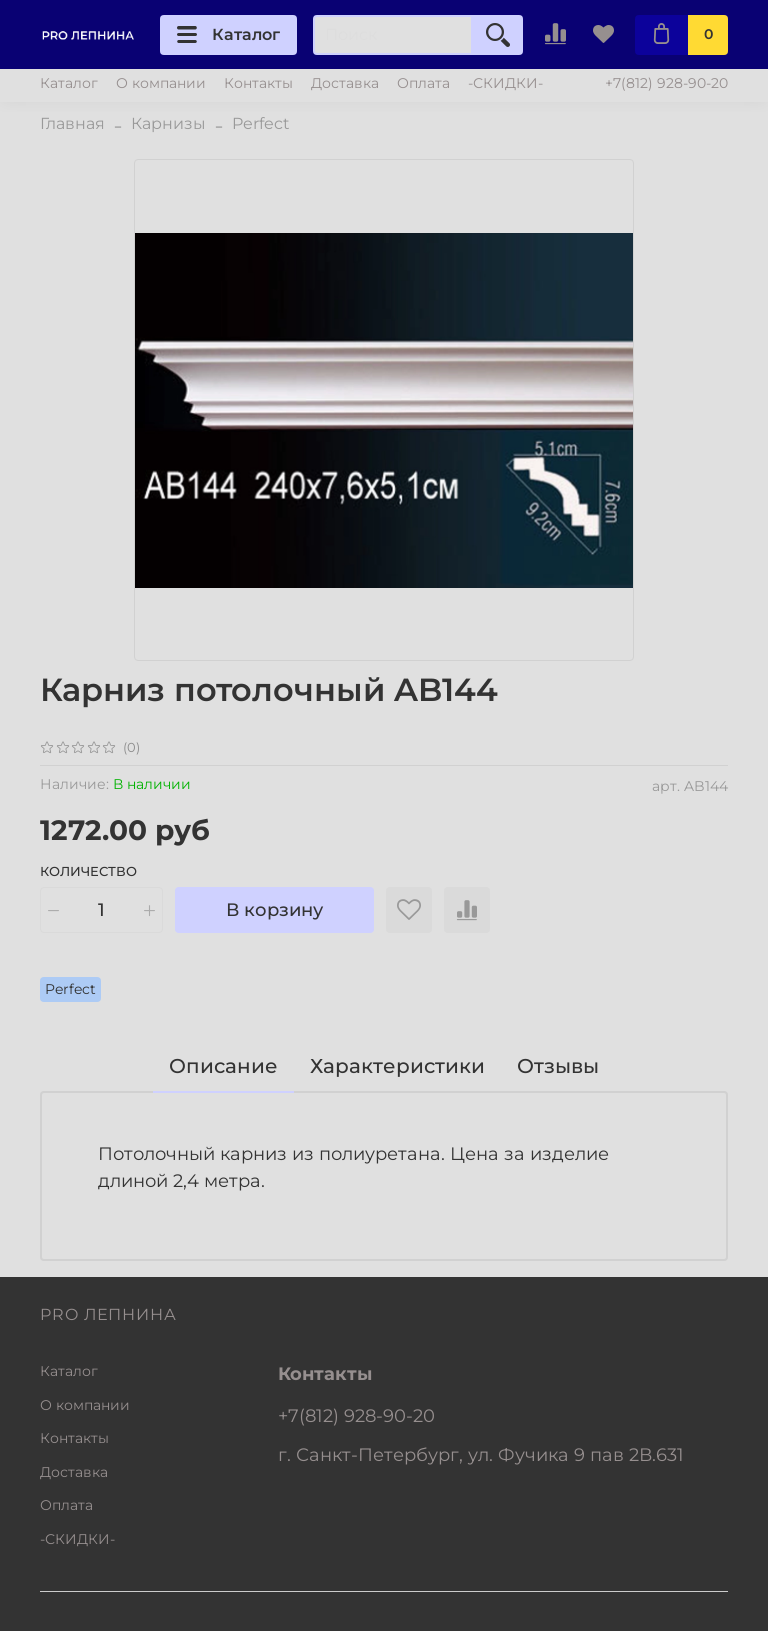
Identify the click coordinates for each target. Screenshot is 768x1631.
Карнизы (168, 123)
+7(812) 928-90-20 (666, 83)
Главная (72, 123)
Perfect (261, 123)
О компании (161, 83)
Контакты (258, 83)
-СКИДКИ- (505, 83)
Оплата (423, 83)
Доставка (345, 83)
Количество (88, 871)
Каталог (228, 35)
